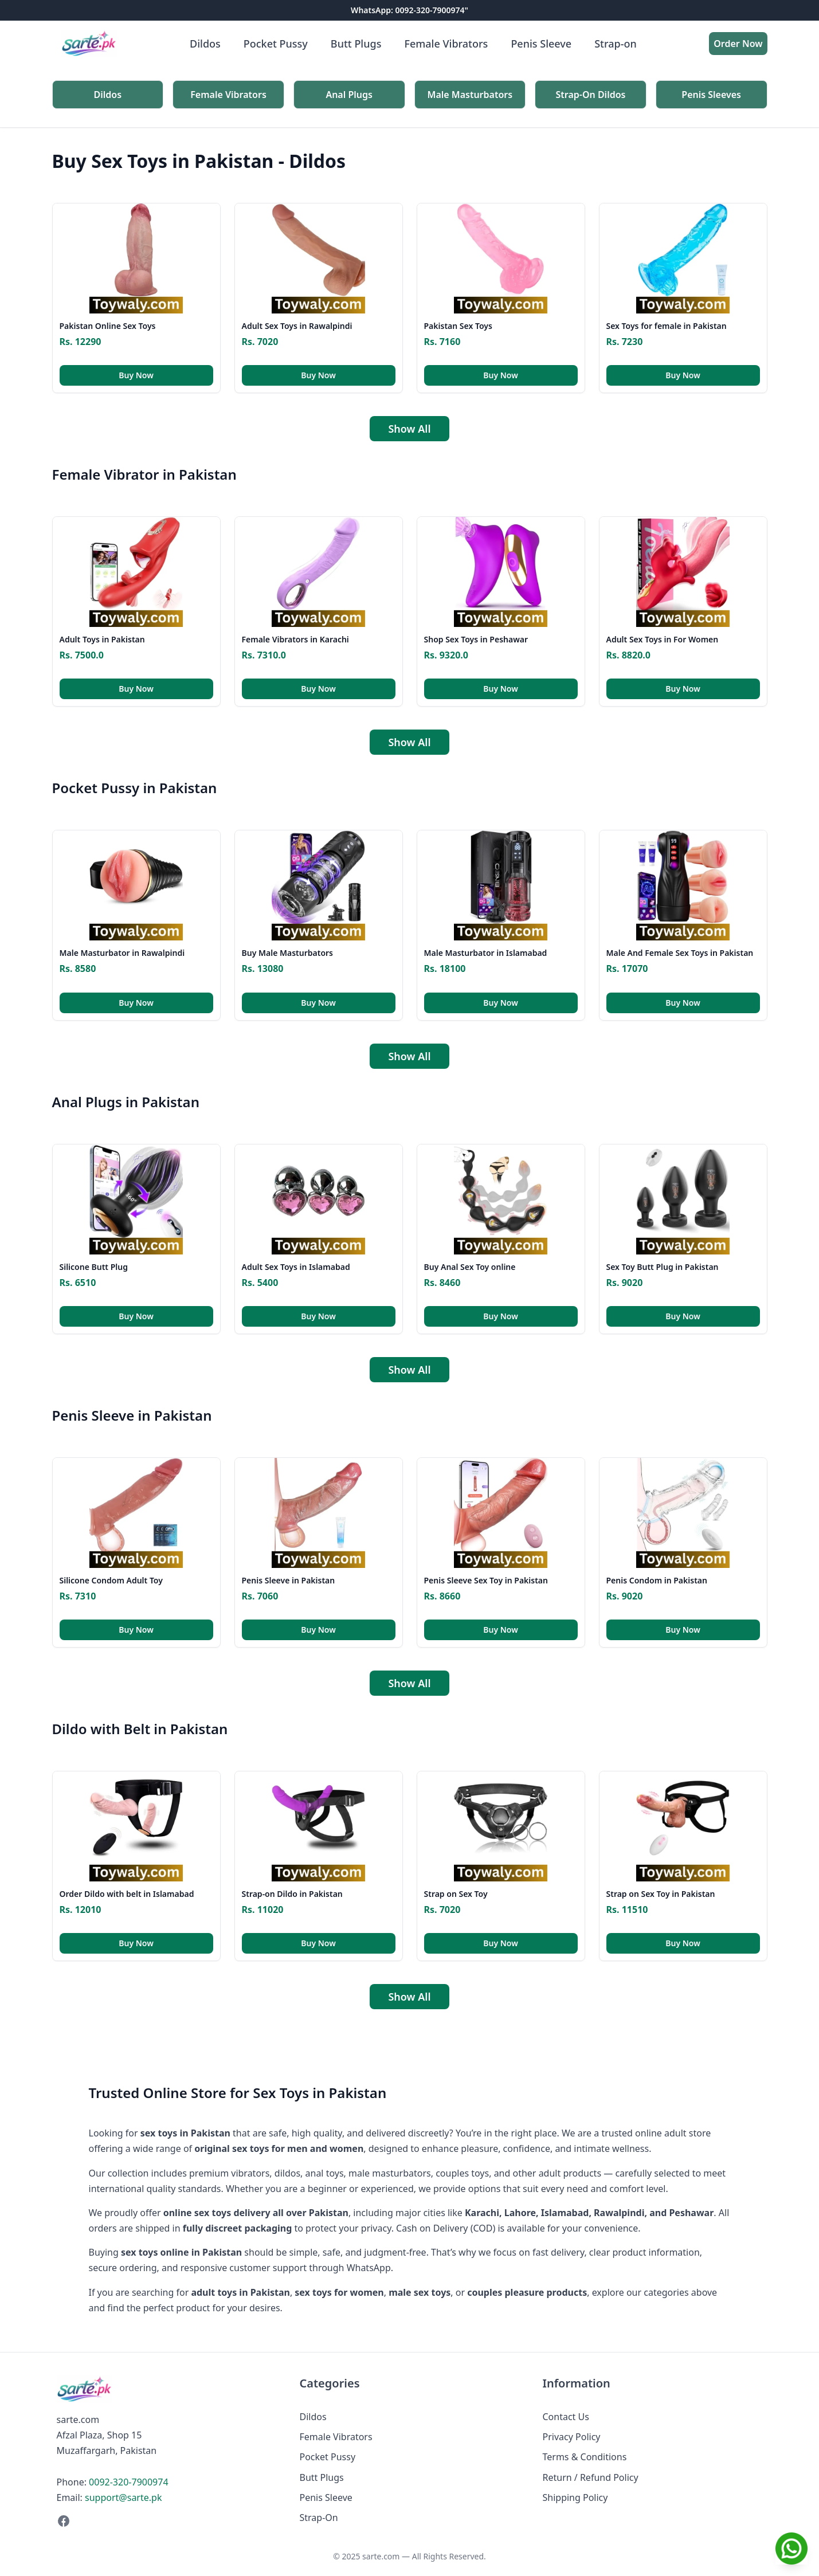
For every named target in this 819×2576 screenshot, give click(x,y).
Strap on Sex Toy (456, 1893)
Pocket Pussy (276, 43)
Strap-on (615, 43)
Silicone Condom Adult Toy (111, 1580)
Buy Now (136, 375)
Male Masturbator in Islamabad (485, 952)
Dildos (205, 43)
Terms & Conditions (585, 2456)
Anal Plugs (349, 94)
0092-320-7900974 (128, 2482)
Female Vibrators (446, 43)
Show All (409, 429)
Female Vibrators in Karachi (295, 639)
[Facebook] (167, 2521)
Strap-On (319, 2517)
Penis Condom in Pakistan (656, 1580)
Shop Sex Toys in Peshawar (476, 639)
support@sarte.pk (123, 2497)
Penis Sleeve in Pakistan (288, 1580)
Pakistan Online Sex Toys (108, 325)
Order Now (738, 43)
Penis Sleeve (541, 43)
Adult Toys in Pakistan (102, 639)
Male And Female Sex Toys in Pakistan (680, 952)
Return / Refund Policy (590, 2477)
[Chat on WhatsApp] (791, 2548)
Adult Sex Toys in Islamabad (296, 1266)
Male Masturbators (470, 94)
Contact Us (566, 2416)
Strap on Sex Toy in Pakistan (660, 1893)
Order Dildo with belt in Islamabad (127, 1893)
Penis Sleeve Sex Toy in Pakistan (486, 1580)
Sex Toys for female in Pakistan (666, 325)
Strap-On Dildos (591, 94)
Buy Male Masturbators (288, 952)
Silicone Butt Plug (94, 1266)
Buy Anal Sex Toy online (470, 1266)
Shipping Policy (575, 2497)
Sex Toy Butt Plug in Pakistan (662, 1266)
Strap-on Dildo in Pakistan (292, 1893)
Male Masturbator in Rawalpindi (122, 952)
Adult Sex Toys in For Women (662, 639)
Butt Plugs (356, 43)
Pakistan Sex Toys (458, 325)
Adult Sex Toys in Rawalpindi (297, 325)
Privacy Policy (572, 2436)
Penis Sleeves (711, 94)
